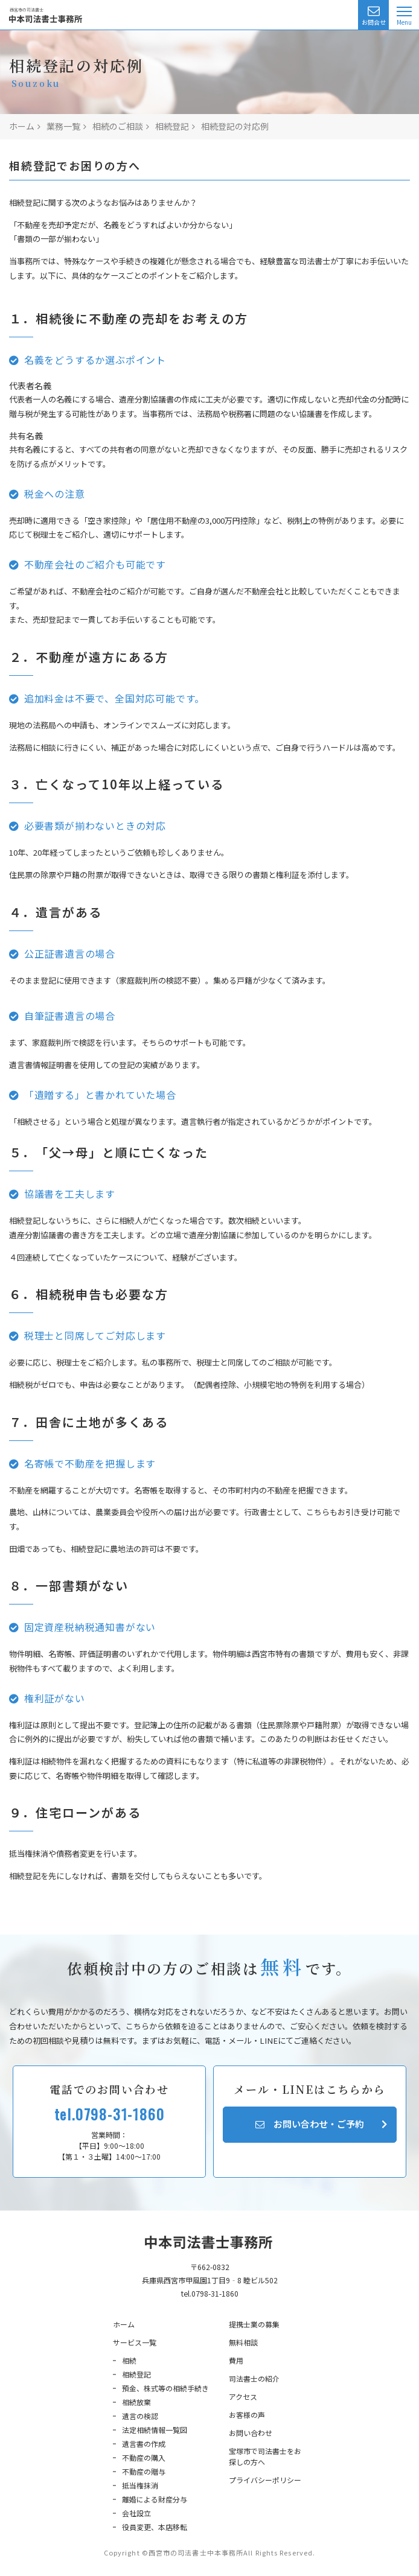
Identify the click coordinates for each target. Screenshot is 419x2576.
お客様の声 (247, 2414)
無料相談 (243, 2342)
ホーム (124, 2324)
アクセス (243, 2396)
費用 (236, 2360)
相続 (129, 2360)
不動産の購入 (143, 2457)
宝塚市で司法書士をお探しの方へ (265, 2456)
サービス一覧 (134, 2342)
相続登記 (136, 2374)
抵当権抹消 (140, 2485)
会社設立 (136, 2513)
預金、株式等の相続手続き (165, 2388)
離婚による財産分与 (154, 2499)
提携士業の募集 (254, 2324)
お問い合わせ (250, 2433)
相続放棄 (136, 2402)
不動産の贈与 (143, 2471)
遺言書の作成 (143, 2443)
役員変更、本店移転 (154, 2527)
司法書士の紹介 (254, 2378)
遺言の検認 (140, 2416)
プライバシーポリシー (265, 2480)
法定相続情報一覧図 (154, 2430)
